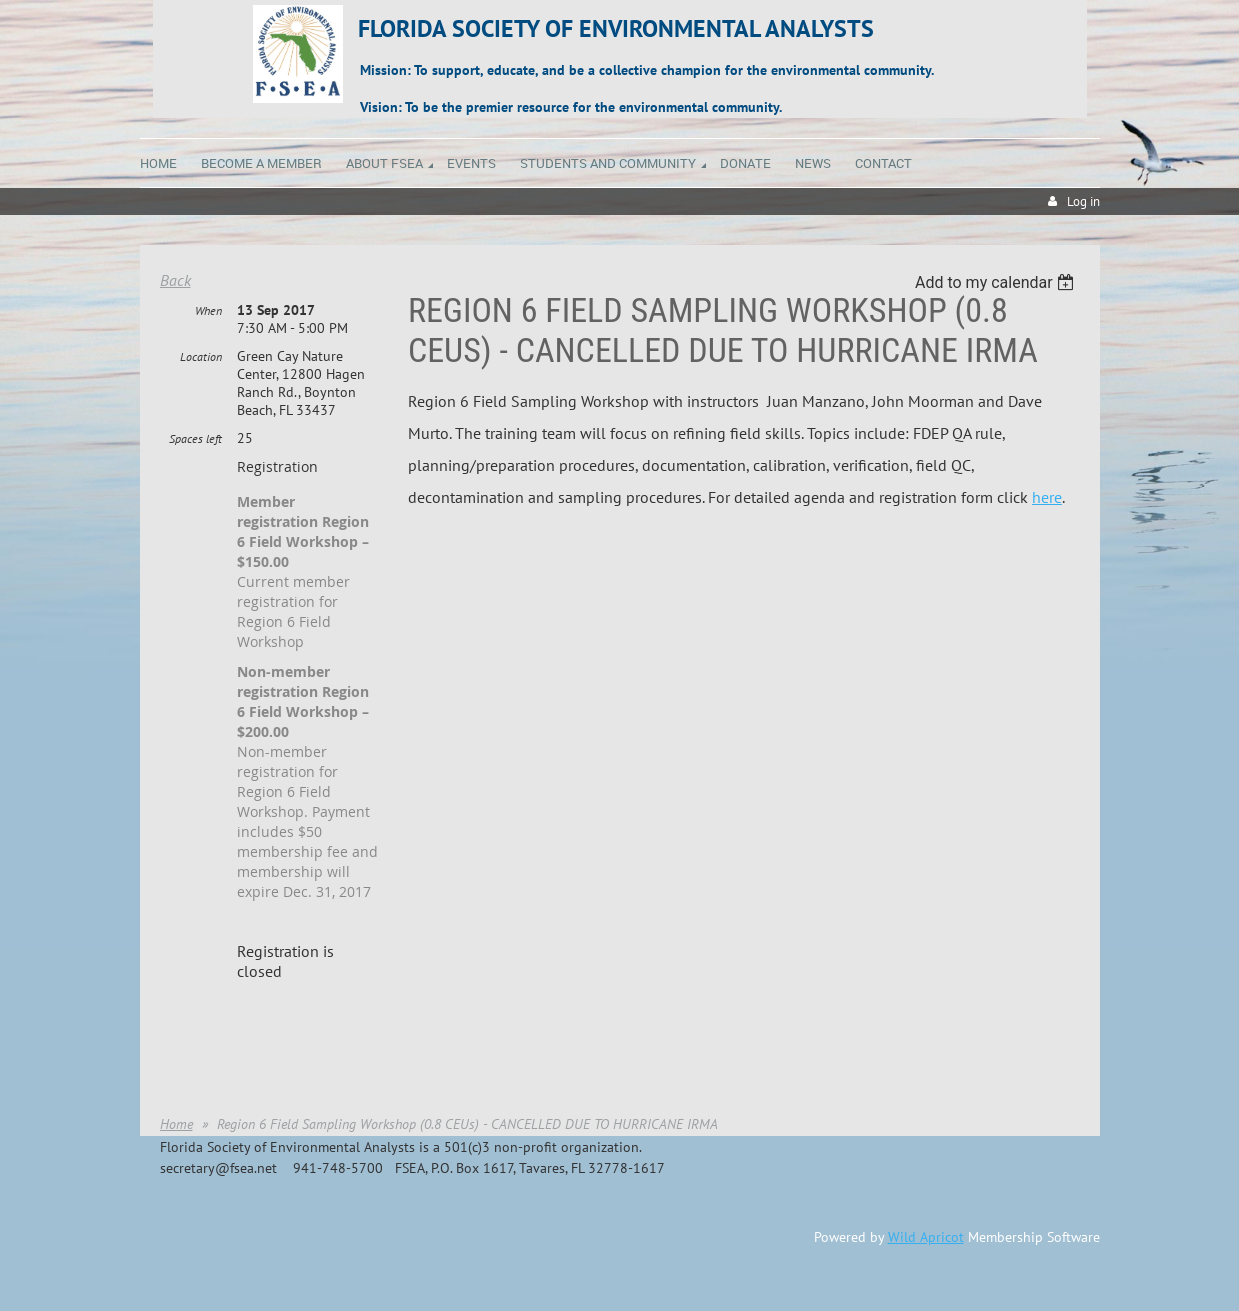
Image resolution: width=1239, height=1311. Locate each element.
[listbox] (997, 282)
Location (201, 356)
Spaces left (195, 438)
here (1047, 497)
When (208, 310)
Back (175, 280)
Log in (1083, 201)
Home (176, 1124)
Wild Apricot (926, 1237)
